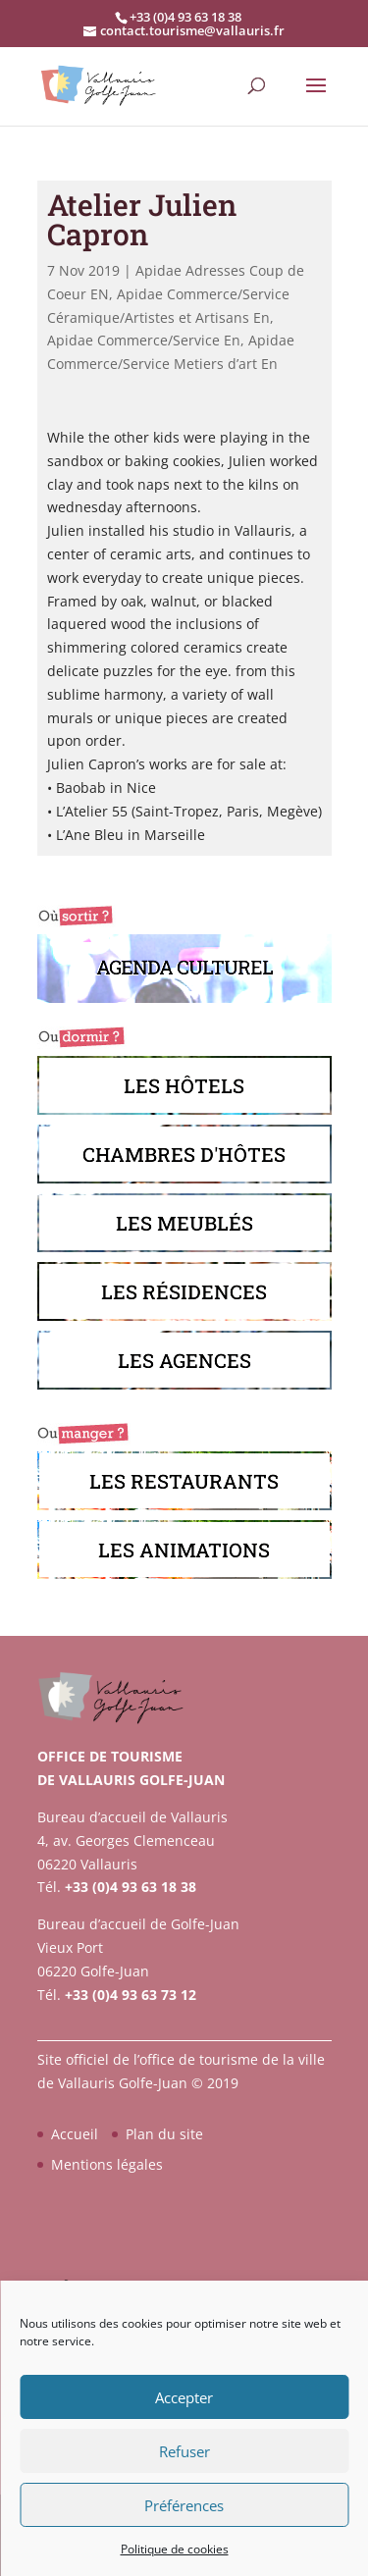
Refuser (184, 2451)
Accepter (184, 2397)
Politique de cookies (175, 2549)
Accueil (74, 2134)
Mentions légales (107, 2164)
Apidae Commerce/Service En (143, 340)
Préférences (184, 2505)
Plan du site (164, 2134)
